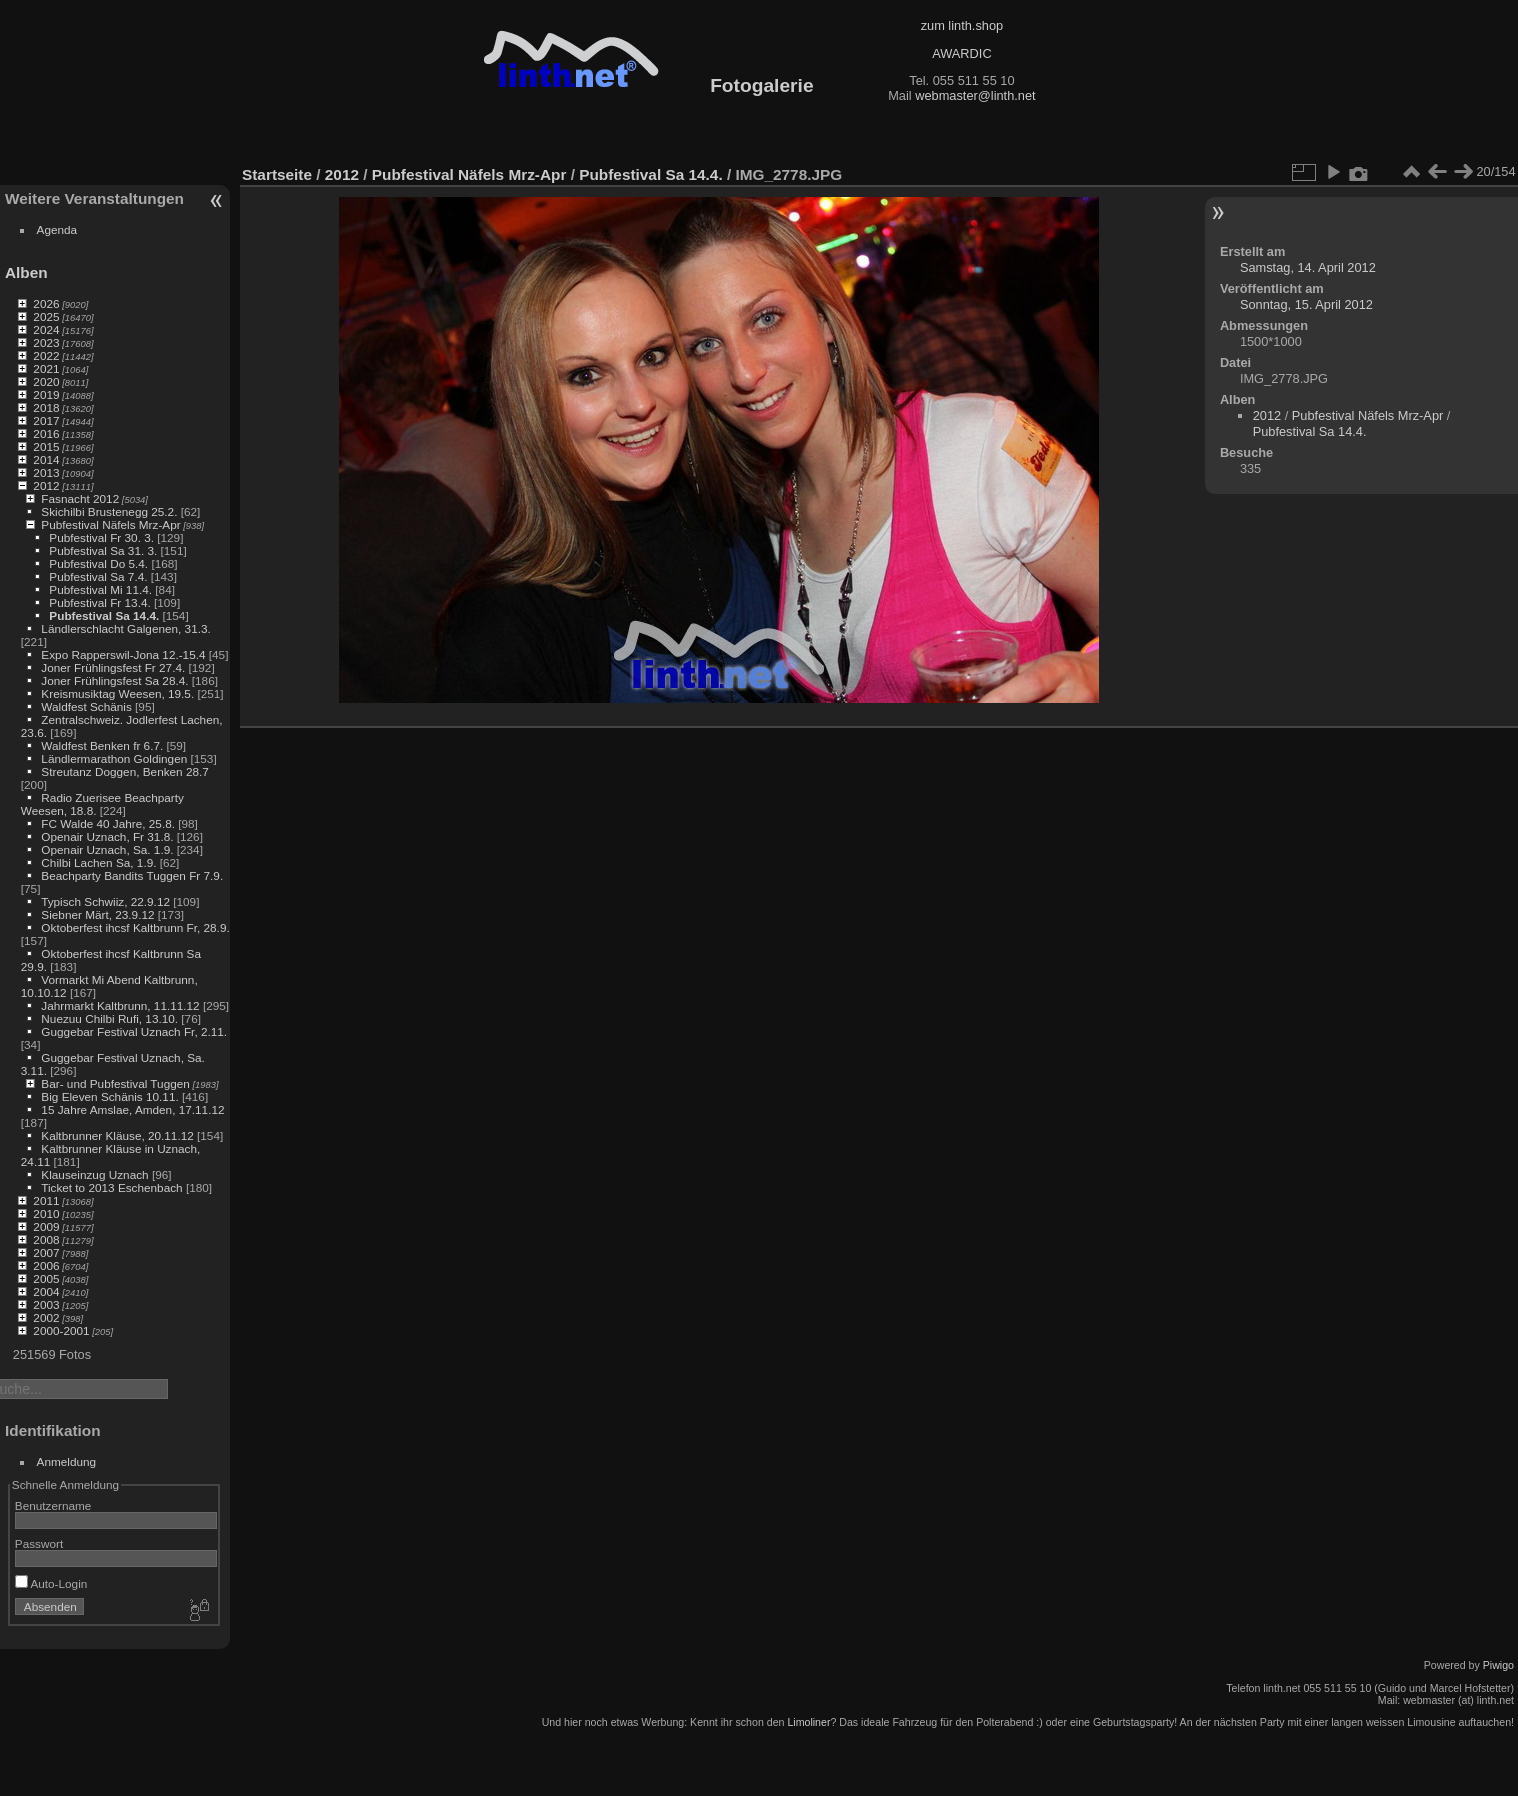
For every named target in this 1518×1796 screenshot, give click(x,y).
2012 (46, 485)
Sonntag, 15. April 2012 (1306, 304)
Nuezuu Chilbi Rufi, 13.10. (109, 1018)
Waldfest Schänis (86, 706)
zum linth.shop (962, 25)
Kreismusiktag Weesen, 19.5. (117, 693)
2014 (46, 459)
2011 (46, 1200)
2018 (46, 407)
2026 (46, 303)
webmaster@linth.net (975, 95)
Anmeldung (67, 1461)
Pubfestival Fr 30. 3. (101, 537)
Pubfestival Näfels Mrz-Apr (110, 524)
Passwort (39, 1543)
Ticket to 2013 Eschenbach (112, 1187)
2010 (46, 1213)
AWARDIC (961, 53)
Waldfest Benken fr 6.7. (102, 745)
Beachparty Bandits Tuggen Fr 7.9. (132, 875)
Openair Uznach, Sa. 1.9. (107, 849)
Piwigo (1498, 1665)
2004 (46, 1291)
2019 (46, 394)
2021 (46, 368)
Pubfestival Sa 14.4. (104, 615)
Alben (26, 272)
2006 (46, 1265)
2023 (46, 342)
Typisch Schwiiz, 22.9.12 (105, 901)
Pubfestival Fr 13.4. (99, 602)
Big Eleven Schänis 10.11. (109, 1096)
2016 (46, 433)
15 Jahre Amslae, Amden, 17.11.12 (132, 1109)
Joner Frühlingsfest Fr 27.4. (113, 667)
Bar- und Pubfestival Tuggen (115, 1083)
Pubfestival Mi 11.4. (100, 589)
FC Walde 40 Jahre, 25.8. (108, 823)
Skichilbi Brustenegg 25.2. (109, 511)
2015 (46, 446)
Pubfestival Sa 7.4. (98, 576)
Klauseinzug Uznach (94, 1174)
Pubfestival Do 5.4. (98, 563)
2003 (46, 1304)
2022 (46, 355)
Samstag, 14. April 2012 (1308, 267)
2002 (46, 1317)
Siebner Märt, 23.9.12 (97, 914)
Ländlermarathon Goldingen (114, 758)
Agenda (57, 229)
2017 (46, 420)
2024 (46, 329)
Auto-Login (51, 1583)
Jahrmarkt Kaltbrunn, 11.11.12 (120, 1005)
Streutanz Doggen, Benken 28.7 (124, 771)
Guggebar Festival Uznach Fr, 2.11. (134, 1031)
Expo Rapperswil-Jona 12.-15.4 (123, 654)
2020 (46, 381)
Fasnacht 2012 (80, 498)
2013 (46, 472)
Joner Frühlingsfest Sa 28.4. (114, 680)
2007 (46, 1252)
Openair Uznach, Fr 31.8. (107, 836)
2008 (46, 1239)
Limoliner (808, 1722)
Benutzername (53, 1505)
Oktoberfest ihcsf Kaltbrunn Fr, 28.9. (135, 927)
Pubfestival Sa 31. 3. (103, 550)
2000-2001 (61, 1330)
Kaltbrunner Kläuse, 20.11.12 (117, 1135)
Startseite (277, 174)
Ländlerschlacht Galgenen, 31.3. (125, 628)
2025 (46, 316)
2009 (46, 1226)
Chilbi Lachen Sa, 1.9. (98, 862)
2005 (46, 1278)
